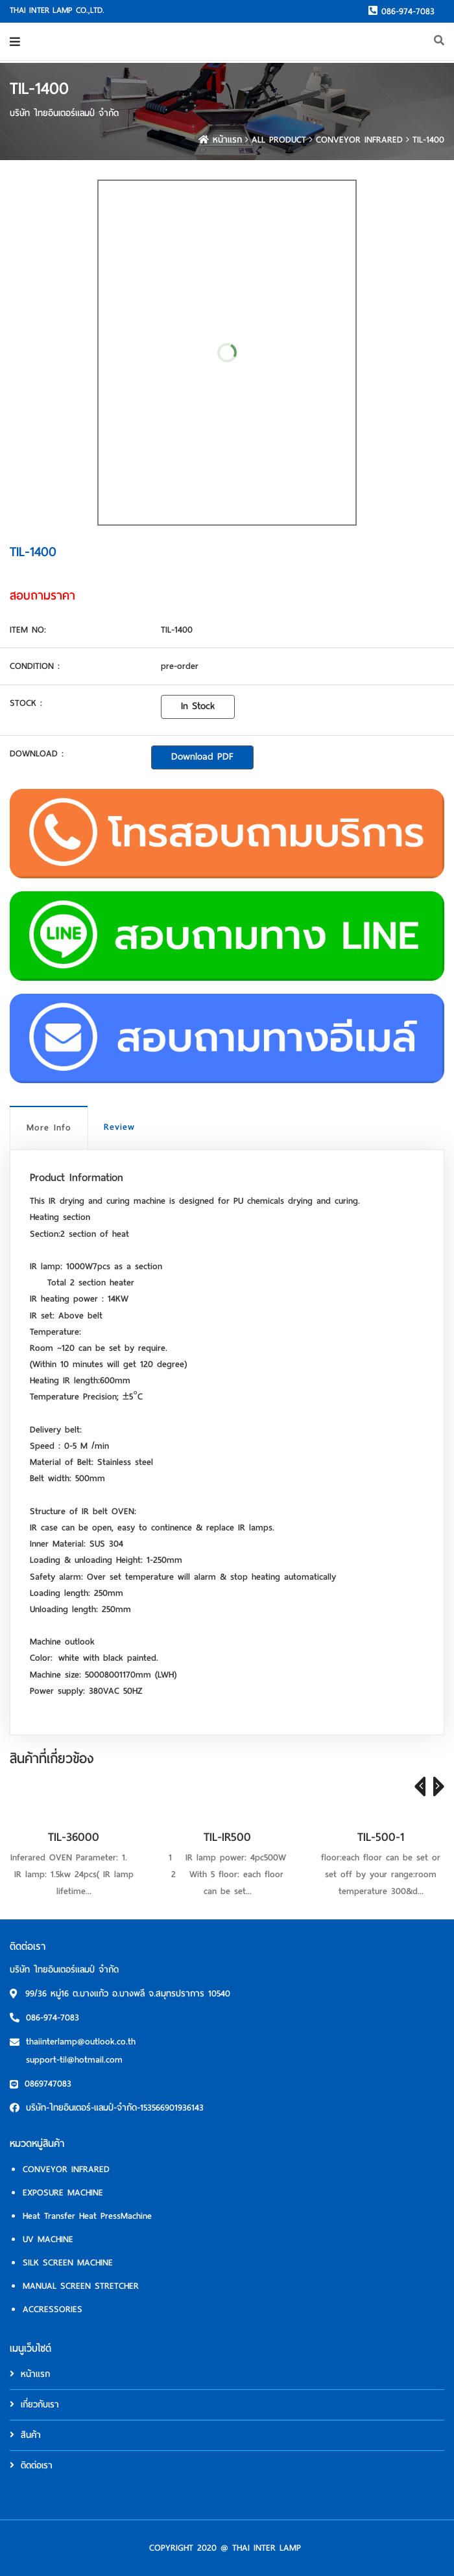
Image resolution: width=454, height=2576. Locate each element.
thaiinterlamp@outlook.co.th (81, 2041)
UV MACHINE (48, 2239)
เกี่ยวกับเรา (34, 2404)
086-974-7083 (401, 11)
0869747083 (48, 2083)
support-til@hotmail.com (74, 2059)
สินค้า (25, 2435)
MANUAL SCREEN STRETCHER (81, 2285)
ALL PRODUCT (279, 139)
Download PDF (202, 756)
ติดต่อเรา (31, 2465)
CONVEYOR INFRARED (359, 139)
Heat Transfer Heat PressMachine (87, 2215)
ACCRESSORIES (52, 2309)
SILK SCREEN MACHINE (68, 2262)
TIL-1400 (428, 139)
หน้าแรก (220, 139)
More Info (49, 1127)
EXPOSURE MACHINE (63, 2192)
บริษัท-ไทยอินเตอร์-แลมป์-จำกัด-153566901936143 (115, 2107)
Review (119, 1126)
